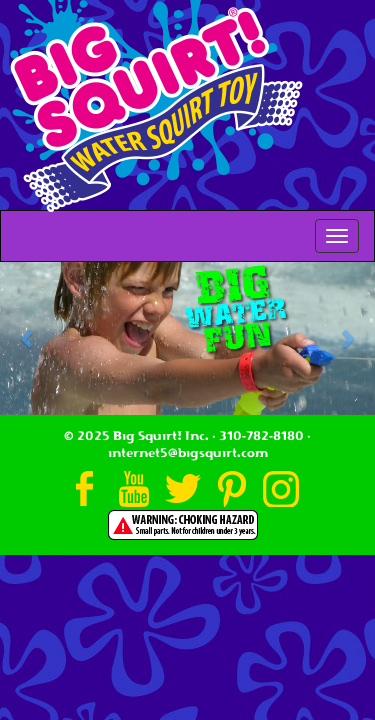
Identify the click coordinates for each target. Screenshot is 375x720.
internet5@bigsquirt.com (188, 452)
